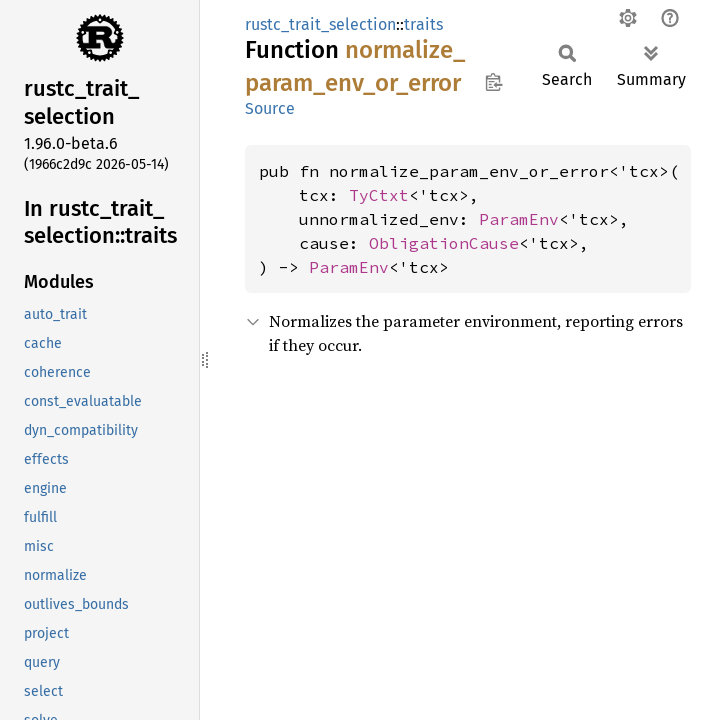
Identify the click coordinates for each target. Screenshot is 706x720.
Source (270, 108)
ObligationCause (444, 243)
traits (423, 24)
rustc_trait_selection (320, 24)
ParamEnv (519, 219)
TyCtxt (379, 195)
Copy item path (493, 82)
